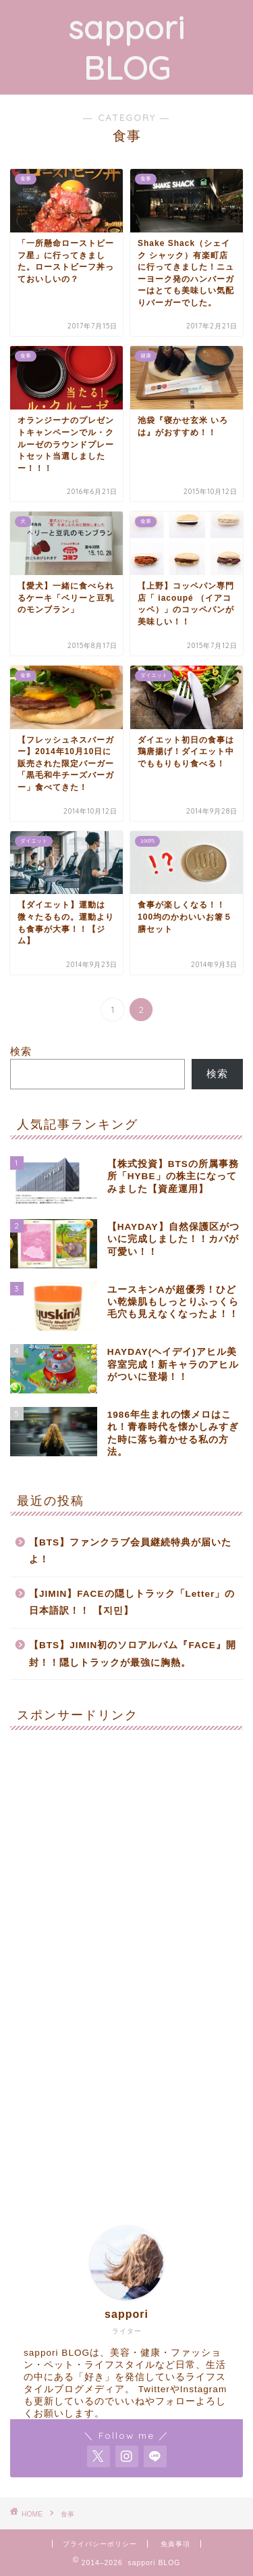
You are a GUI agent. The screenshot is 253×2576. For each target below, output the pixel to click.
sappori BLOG (126, 47)
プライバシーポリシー (100, 2544)
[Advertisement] (126, 1866)
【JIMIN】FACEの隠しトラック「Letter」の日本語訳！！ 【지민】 (132, 1602)
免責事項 (175, 2544)
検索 (21, 1051)
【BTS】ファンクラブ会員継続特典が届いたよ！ (130, 1551)
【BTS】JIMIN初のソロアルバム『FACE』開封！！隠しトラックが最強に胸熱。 (132, 1654)
